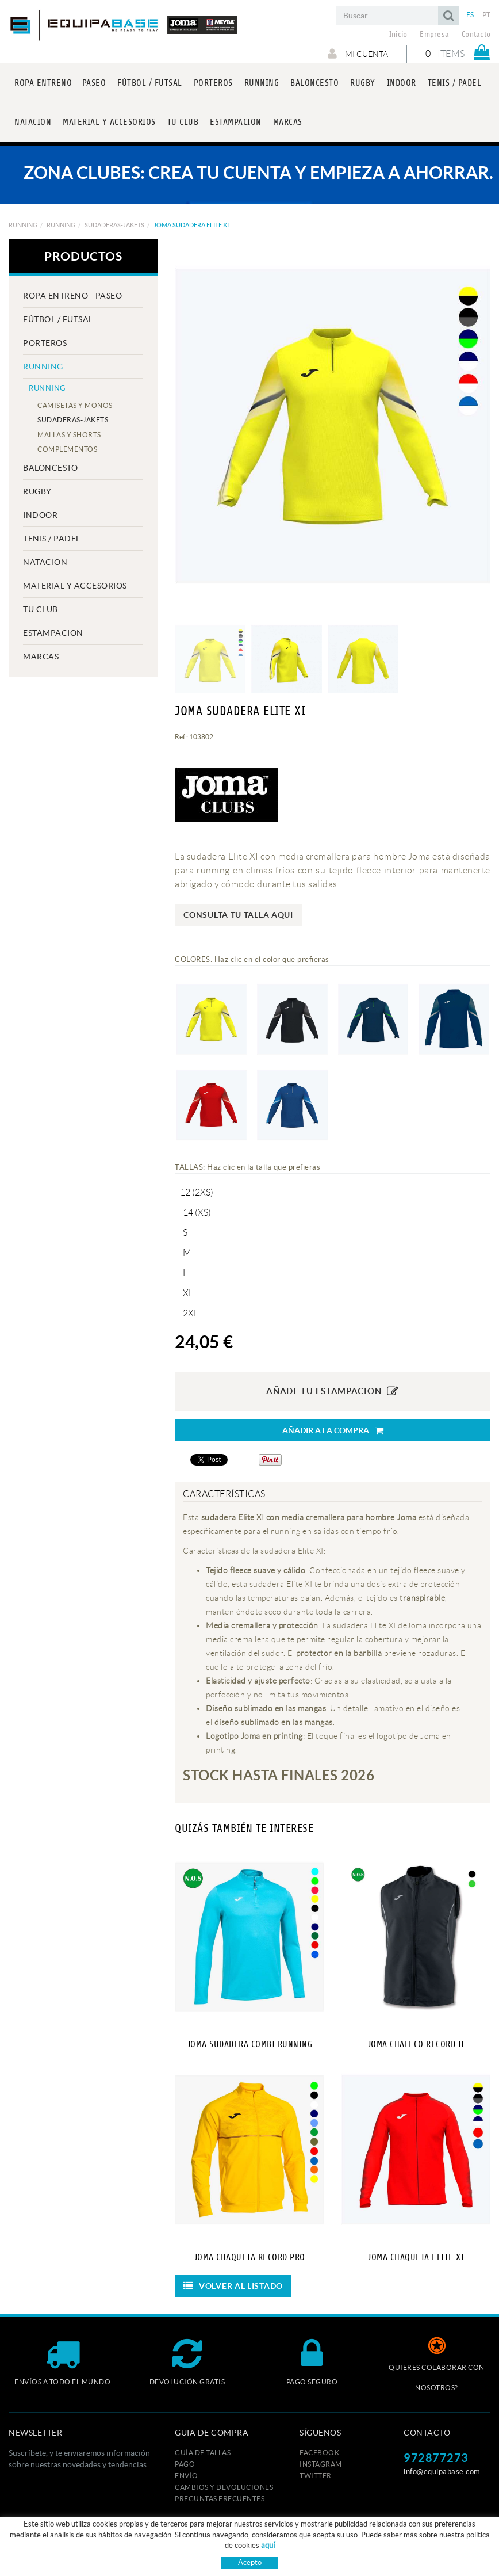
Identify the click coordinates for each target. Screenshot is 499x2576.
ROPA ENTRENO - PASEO (72, 295)
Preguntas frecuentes (219, 2498)
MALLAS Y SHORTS (69, 434)
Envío (186, 2475)
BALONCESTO (50, 467)
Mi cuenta (358, 53)
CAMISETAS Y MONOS (75, 405)
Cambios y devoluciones (224, 2487)
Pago (185, 2464)
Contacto (476, 34)
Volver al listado (233, 2286)
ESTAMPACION (53, 633)
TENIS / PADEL (51, 538)
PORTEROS (45, 343)
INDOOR (40, 515)
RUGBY (37, 491)
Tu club (40, 609)
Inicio (398, 34)
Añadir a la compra (332, 1431)
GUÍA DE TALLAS (203, 2452)
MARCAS (41, 656)
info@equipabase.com (442, 2471)
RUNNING (23, 225)
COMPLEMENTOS (67, 449)
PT (486, 14)
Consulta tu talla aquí (238, 914)
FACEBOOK (319, 2452)
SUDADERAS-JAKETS (114, 225)
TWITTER (316, 2475)
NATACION (45, 562)
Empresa (434, 34)
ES (470, 14)
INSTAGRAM (321, 2464)
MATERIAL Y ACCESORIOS (75, 585)
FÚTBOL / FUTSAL (58, 319)
